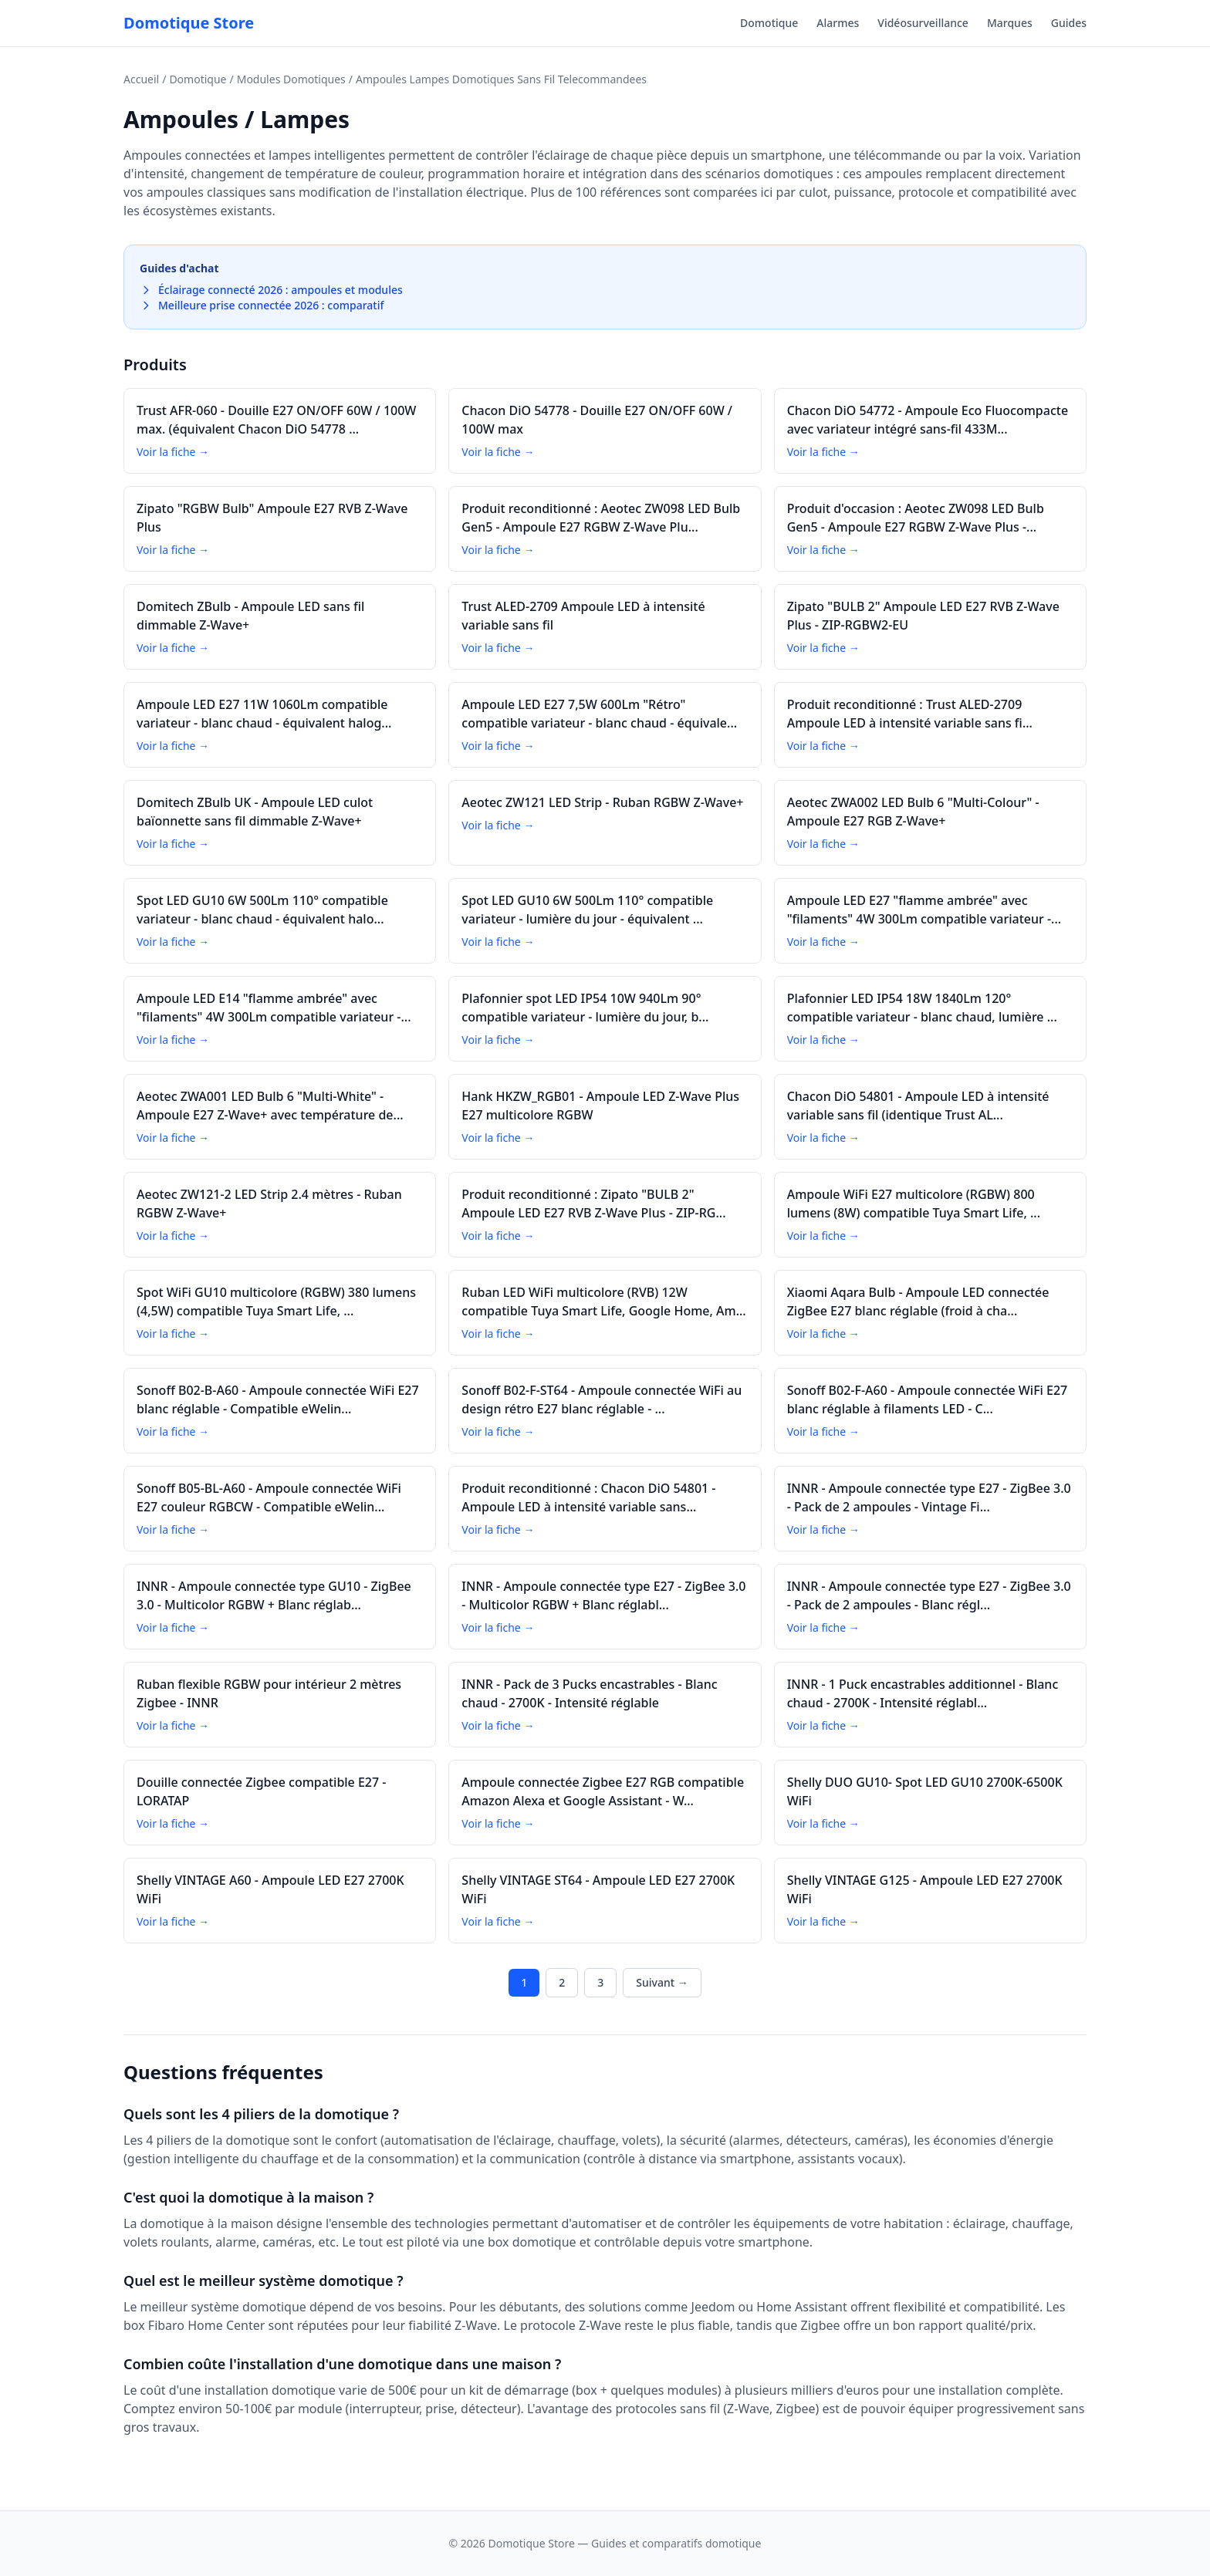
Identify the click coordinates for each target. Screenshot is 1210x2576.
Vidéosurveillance (922, 22)
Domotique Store (188, 22)
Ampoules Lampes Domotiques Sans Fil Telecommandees (501, 79)
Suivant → (662, 1982)
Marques (1010, 22)
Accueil (141, 79)
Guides (1069, 22)
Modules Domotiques (291, 79)
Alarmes (837, 22)
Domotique (769, 22)
